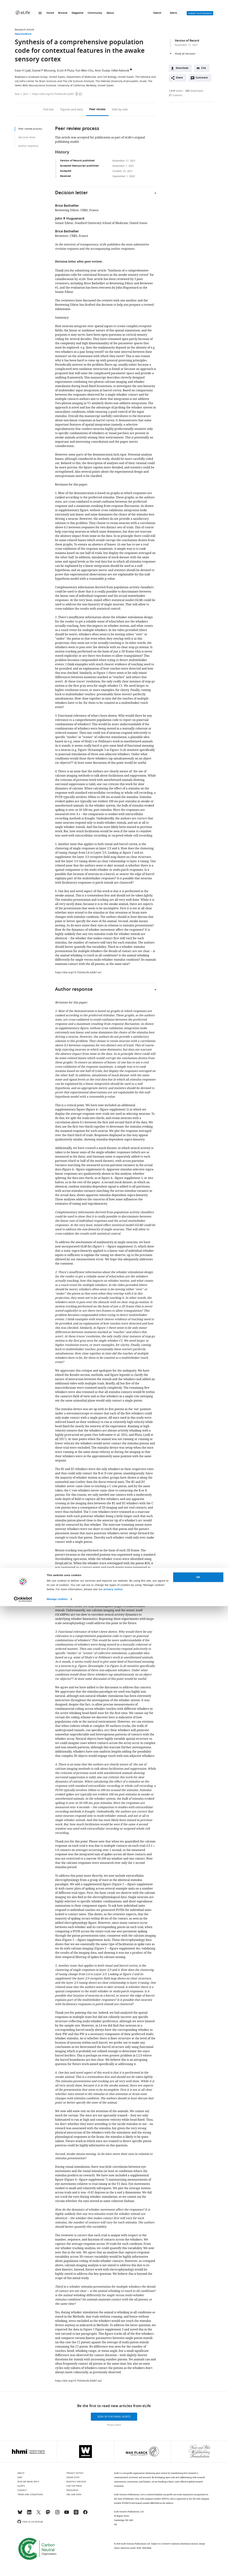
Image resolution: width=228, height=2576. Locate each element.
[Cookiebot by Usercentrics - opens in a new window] (23, 2569)
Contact (22, 2490)
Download (182, 68)
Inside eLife (72, 2477)
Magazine (77, 13)
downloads (194, 91)
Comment (202, 79)
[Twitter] (38, 2514)
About (110, 13)
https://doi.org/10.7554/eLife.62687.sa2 (78, 2381)
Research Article (24, 30)
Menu (40, 13)
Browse (62, 13)
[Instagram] (57, 2514)
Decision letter (27, 137)
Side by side (120, 109)
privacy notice (113, 2559)
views (175, 91)
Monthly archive (76, 2481)
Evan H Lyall (23, 70)
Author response (28, 146)
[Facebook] (85, 2514)
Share (179, 78)
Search (157, 13)
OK (198, 2547)
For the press (74, 2486)
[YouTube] (66, 2514)
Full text (48, 109)
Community (95, 13)
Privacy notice (114, 2425)
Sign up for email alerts (114, 2417)
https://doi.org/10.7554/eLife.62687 (53, 94)
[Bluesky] (19, 2514)
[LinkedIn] (29, 2514)
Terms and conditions (30, 2494)
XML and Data (73, 2494)
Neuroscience (23, 34)
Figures (71, 109)
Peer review (97, 109)
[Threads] (76, 2514)
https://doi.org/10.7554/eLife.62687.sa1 (78, 972)
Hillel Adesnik (120, 70)
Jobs (19, 2477)
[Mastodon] (47, 2514)
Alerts (173, 13)
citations (175, 95)
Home (50, 13)
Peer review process (30, 129)
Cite (203, 68)
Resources (72, 2490)
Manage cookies (57, 2568)
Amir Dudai (102, 70)
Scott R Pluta (65, 70)
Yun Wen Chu (84, 70)
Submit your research (200, 13)
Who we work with (28, 2481)
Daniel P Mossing (43, 70)
